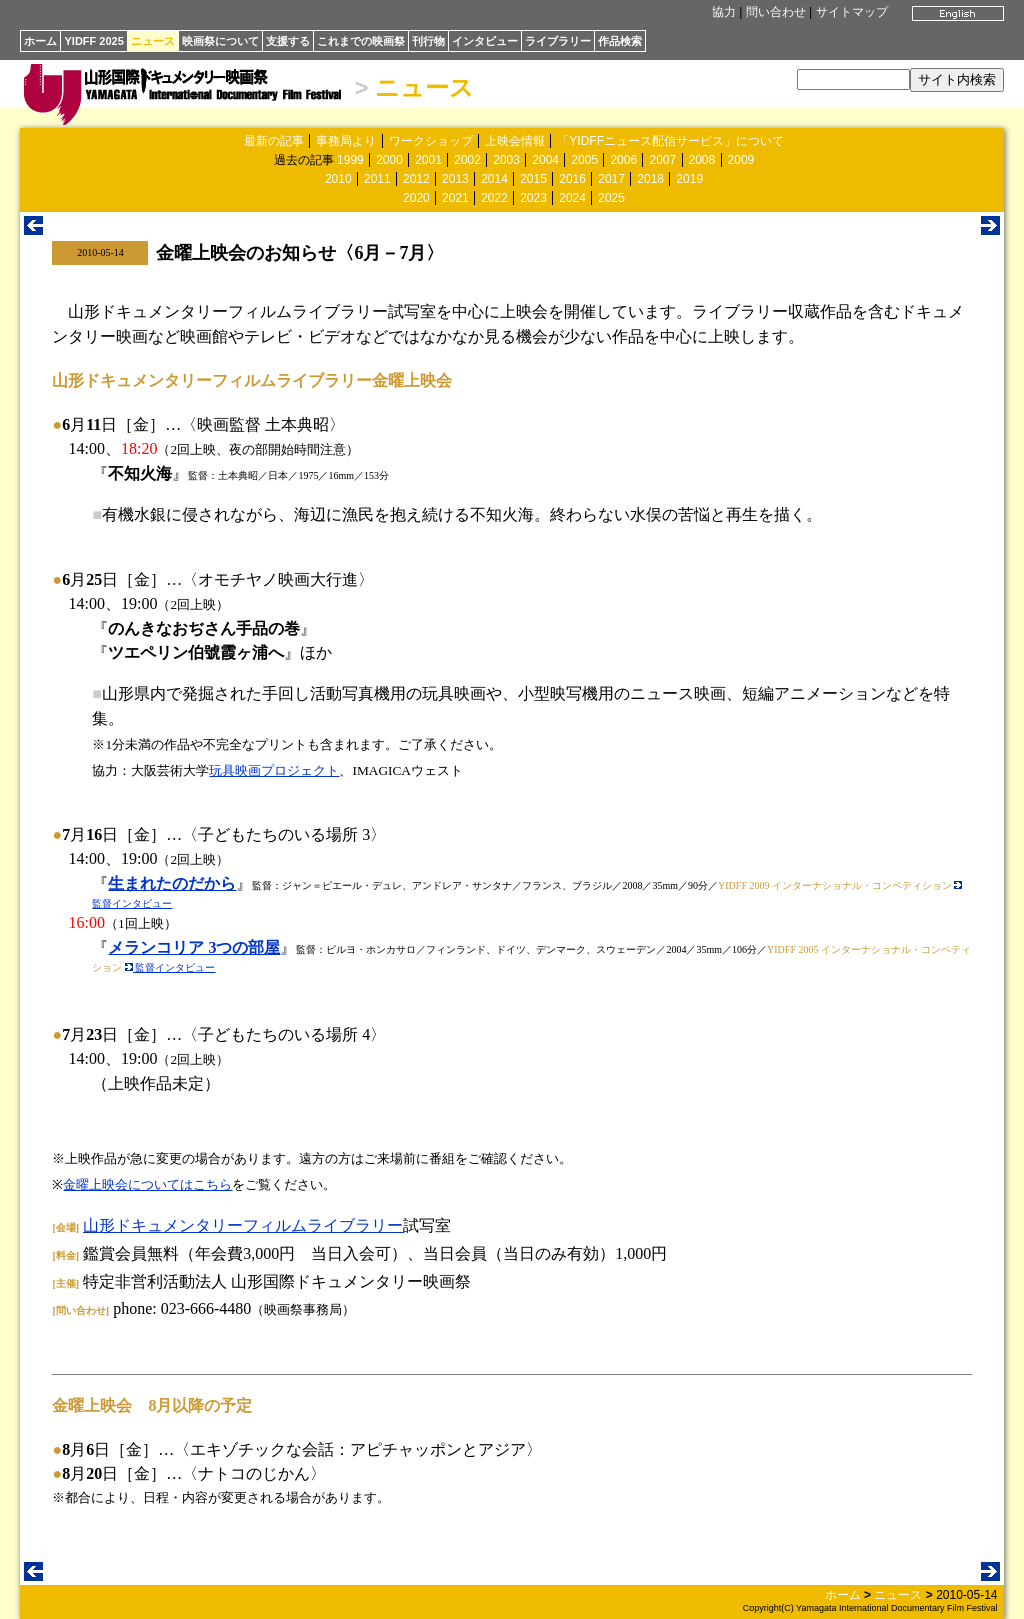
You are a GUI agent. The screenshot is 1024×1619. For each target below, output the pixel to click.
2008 (702, 160)
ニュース (153, 41)
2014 (494, 179)
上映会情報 (515, 141)
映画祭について (220, 41)
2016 (572, 179)
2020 (416, 198)
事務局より (346, 141)
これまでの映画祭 (361, 41)
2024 (572, 198)
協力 (724, 12)
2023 (533, 198)
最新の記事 (274, 141)
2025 (611, 198)
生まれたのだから (172, 883)
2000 (389, 160)
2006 (623, 160)
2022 (494, 198)
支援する (288, 41)
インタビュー (485, 41)
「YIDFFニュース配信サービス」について (670, 141)
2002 (467, 160)
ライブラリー (558, 41)
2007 (662, 160)
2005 (584, 160)
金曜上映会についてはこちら (147, 1184)
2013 (455, 179)
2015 (533, 179)
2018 (650, 179)
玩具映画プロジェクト (274, 770)
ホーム (40, 41)
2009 (741, 160)
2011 (377, 179)
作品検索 (620, 41)
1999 (350, 160)
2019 (689, 179)
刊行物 (428, 41)
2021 (455, 198)
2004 (545, 160)
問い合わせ (776, 12)
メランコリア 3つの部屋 (194, 947)
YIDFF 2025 (93, 41)
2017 (611, 179)
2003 (506, 160)
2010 (338, 179)
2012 (416, 179)
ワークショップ (431, 141)
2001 (428, 160)
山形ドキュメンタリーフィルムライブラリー (243, 1225)
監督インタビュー (170, 967)
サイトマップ (852, 12)
